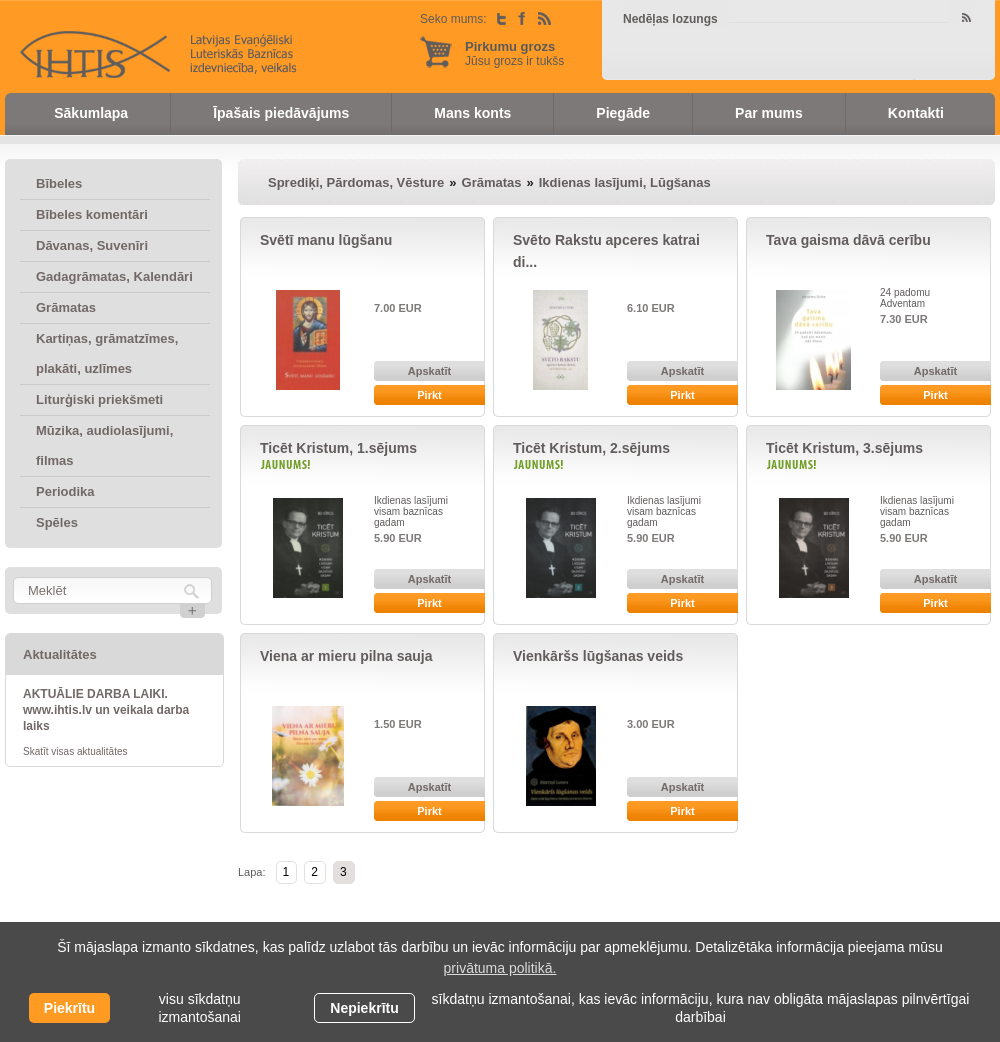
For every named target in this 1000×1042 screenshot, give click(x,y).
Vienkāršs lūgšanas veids (598, 656)
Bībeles (59, 183)
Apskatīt (429, 371)
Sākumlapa (91, 113)
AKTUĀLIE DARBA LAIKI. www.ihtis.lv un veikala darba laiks (106, 710)
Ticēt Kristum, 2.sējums (591, 448)
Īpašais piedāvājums (281, 113)
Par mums (769, 113)
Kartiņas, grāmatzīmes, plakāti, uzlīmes (107, 353)
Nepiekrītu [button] (364, 1008)
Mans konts (472, 113)
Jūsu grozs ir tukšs (514, 53)
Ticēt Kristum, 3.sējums (844, 448)
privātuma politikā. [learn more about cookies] (500, 968)
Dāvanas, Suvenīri (92, 245)
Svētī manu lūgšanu (326, 240)
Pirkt (429, 395)
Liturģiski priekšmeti (99, 399)
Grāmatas (66, 307)
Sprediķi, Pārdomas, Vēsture (356, 182)
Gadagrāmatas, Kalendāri (114, 276)
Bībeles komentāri (92, 214)
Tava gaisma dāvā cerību (848, 240)
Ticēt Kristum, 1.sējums (338, 448)
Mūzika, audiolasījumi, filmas (104, 445)
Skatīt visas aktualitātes (75, 751)
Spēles (57, 522)
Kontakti (916, 113)
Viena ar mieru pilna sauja (346, 656)
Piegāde (623, 113)
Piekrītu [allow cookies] (69, 1008)
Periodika (65, 491)
